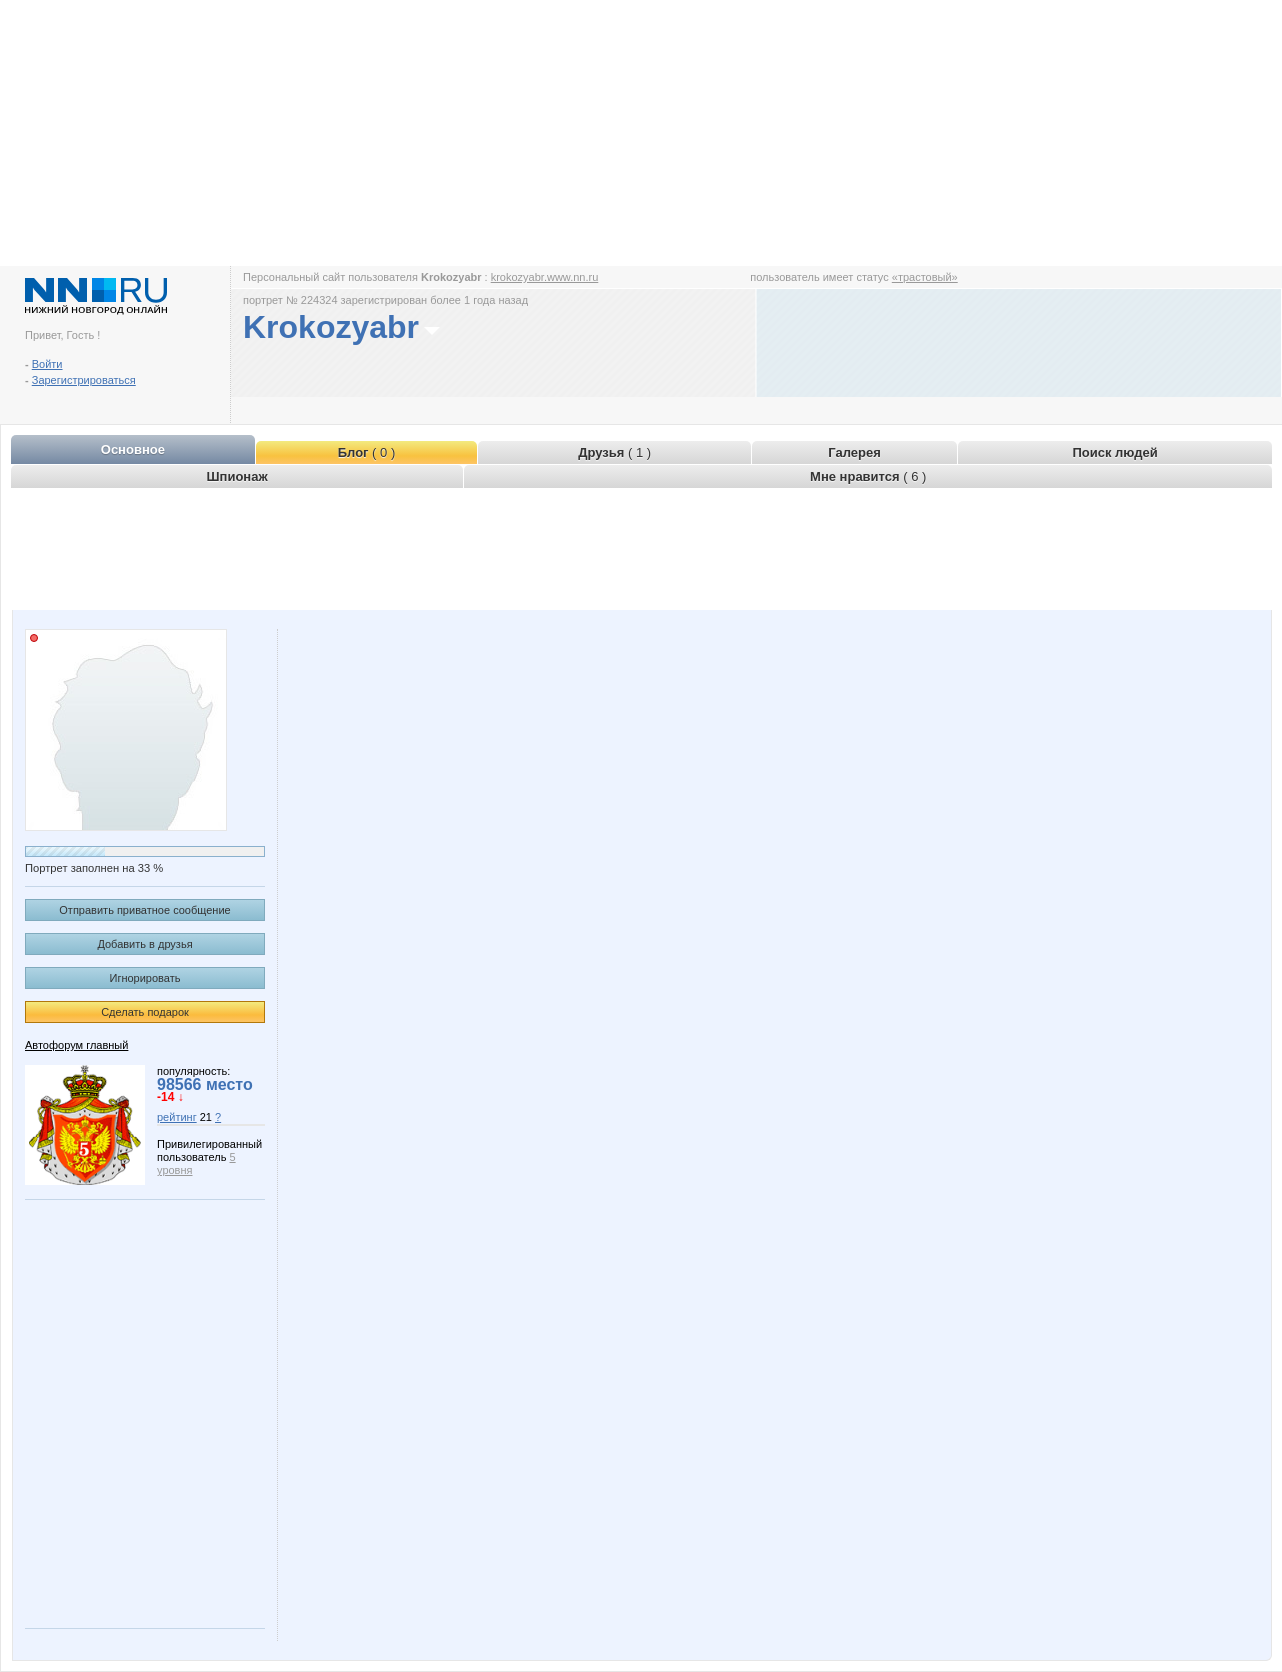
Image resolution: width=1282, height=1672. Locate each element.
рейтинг (177, 1117)
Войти (47, 364)
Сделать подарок (145, 1012)
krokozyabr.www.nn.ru (545, 277)
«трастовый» (925, 277)
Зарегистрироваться (84, 380)
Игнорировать (145, 978)
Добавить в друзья (144, 944)
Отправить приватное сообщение (144, 910)
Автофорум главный (76, 1045)
